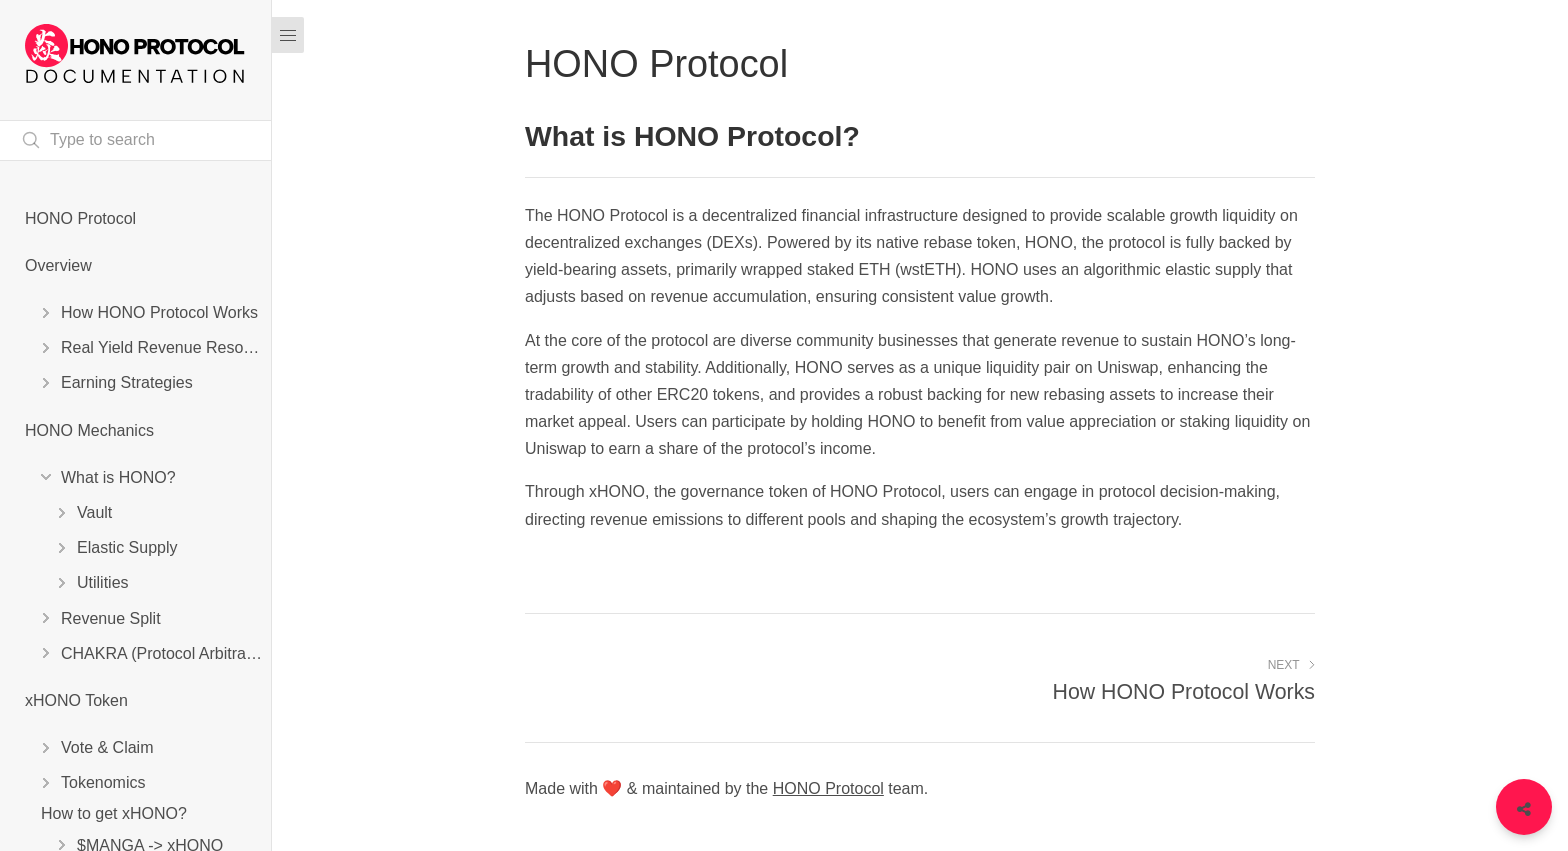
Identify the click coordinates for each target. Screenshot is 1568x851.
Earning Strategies (127, 382)
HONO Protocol (80, 218)
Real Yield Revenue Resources (166, 347)
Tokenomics (103, 782)
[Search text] (135, 140)
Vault (94, 512)
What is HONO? (118, 477)
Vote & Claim (107, 747)
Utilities (103, 582)
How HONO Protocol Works (159, 312)
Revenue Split (111, 618)
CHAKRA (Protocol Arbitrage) (165, 653)
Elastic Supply (127, 547)
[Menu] (288, 35)
